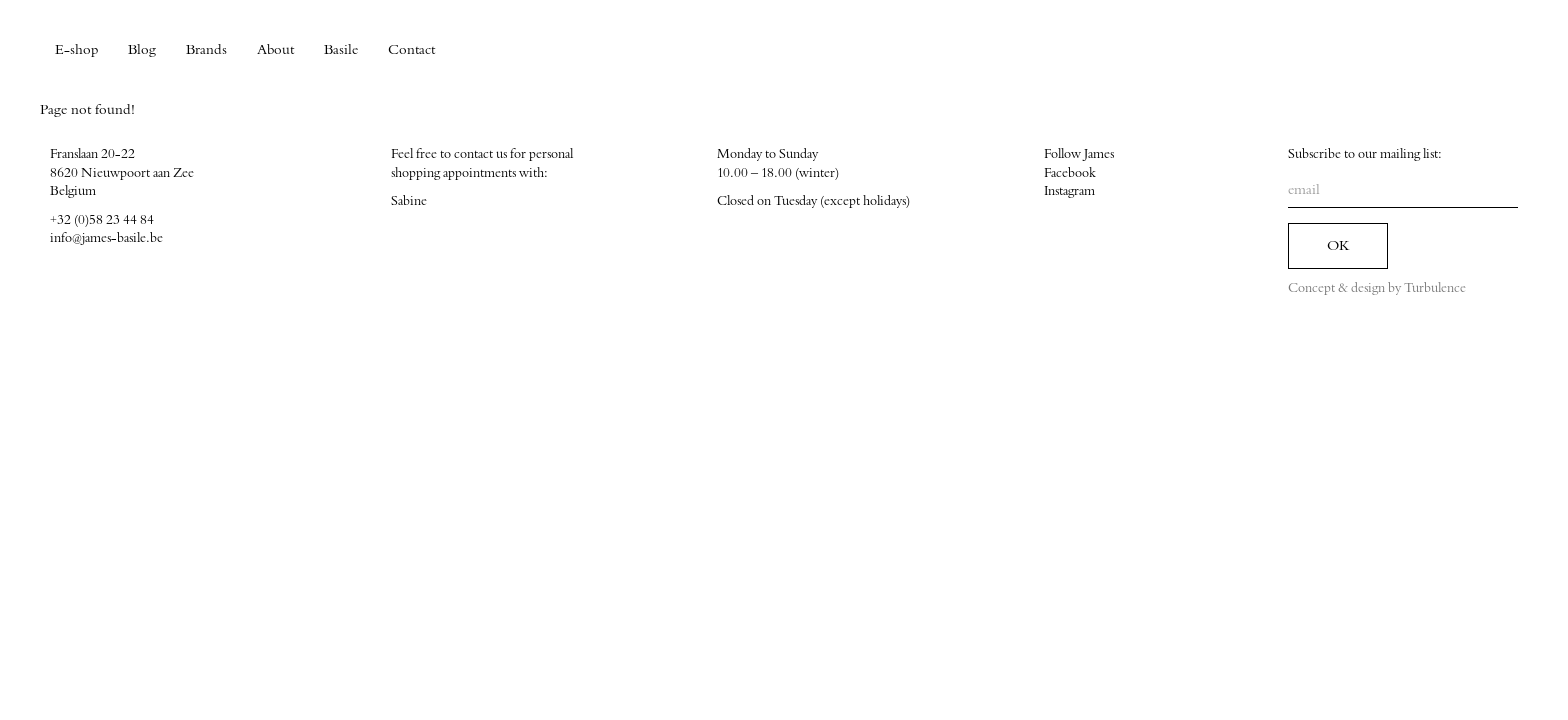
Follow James (1079, 154)
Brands (206, 50)
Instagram (1069, 191)
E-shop (76, 50)
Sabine (409, 201)
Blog (142, 50)
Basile (341, 50)
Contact (411, 50)
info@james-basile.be (106, 238)
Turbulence (1435, 288)
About (275, 50)
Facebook (1070, 173)
